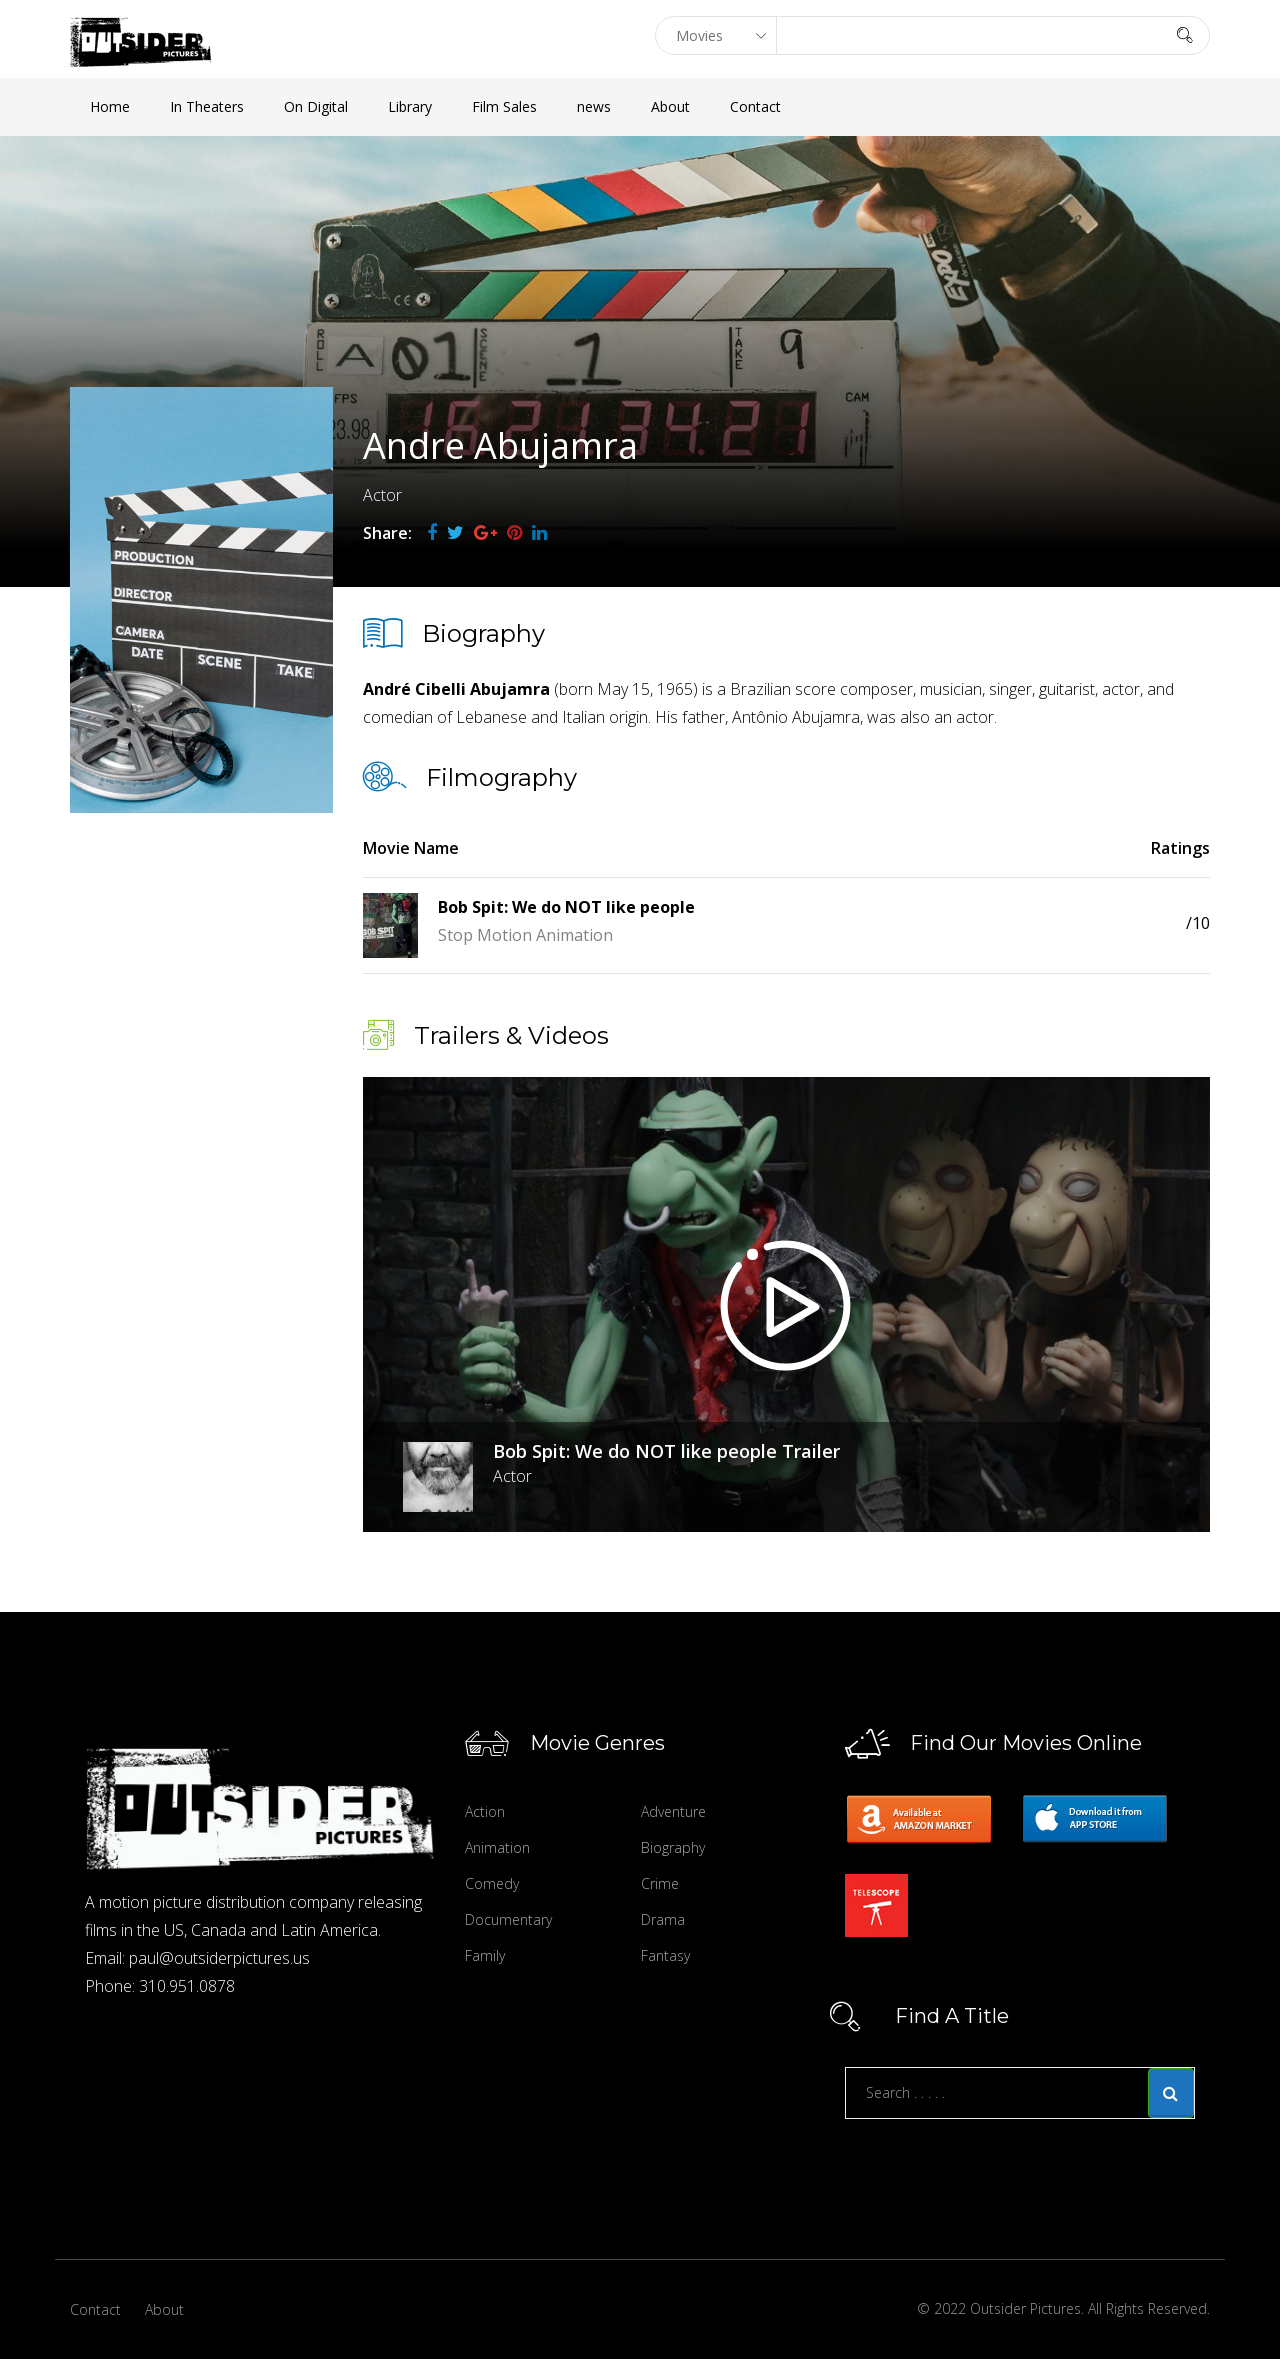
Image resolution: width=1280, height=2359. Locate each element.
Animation (497, 1847)
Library (410, 106)
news (594, 106)
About (670, 106)
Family (485, 1955)
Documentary (508, 1919)
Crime (660, 1883)
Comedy (492, 1883)
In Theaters (207, 106)
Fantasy (665, 1955)
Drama (663, 1919)
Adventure (673, 1811)
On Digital (316, 106)
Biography (673, 1847)
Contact (755, 106)
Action (485, 1811)
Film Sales (504, 106)
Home (110, 106)
